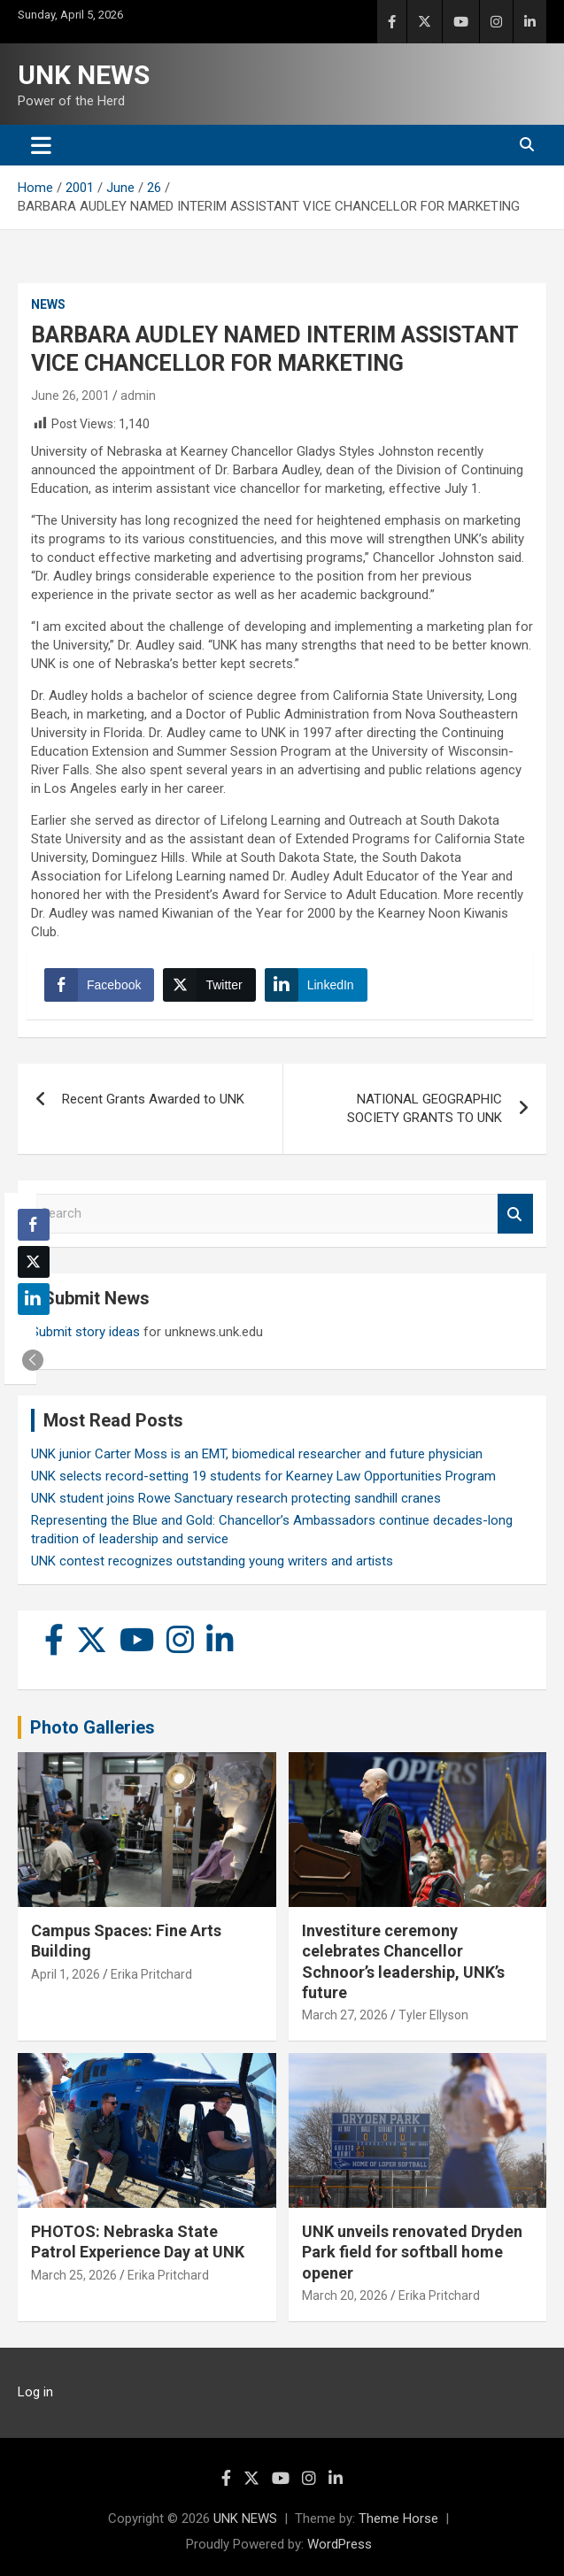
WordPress (339, 2544)
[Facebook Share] (99, 985)
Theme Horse (398, 2518)
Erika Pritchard (151, 1974)
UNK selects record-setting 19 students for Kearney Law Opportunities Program (263, 1476)
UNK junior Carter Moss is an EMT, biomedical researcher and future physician (257, 1454)
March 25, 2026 (74, 2275)
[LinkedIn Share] (316, 985)
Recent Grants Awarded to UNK (153, 1099)
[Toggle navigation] (41, 145)
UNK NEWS (84, 74)
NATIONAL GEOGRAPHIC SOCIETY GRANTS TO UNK (424, 1108)
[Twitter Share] (209, 985)
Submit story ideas (85, 1332)
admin (138, 395)
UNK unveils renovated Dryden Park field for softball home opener (412, 2252)
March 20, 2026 (345, 2295)
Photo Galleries (92, 1727)
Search (515, 1214)
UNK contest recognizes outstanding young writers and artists (212, 1561)
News (48, 304)
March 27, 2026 (345, 2015)
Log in (35, 2392)
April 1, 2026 (65, 1974)
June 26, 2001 (70, 395)
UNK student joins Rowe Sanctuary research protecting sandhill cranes (236, 1498)
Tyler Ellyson (433, 2015)
